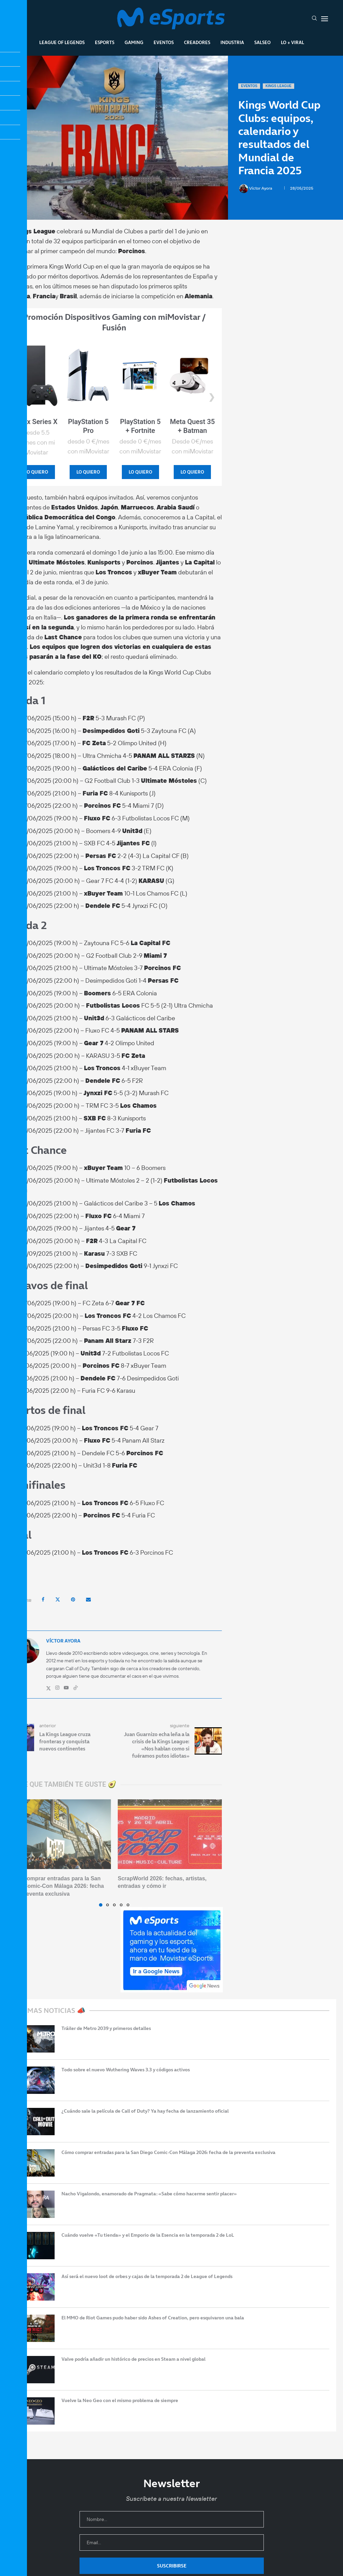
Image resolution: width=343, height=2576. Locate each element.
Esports (104, 42)
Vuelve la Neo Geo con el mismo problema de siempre (119, 2400)
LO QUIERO (36, 472)
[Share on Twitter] (57, 1599)
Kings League (278, 86)
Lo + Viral (292, 42)
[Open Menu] (324, 18)
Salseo (262, 42)
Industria (232, 42)
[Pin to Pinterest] (73, 1599)
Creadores (197, 42)
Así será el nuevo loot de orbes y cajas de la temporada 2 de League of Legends (146, 2276)
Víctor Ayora (256, 188)
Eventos (164, 42)
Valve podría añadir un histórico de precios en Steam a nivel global (133, 2359)
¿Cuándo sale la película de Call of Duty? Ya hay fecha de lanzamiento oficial (145, 2111)
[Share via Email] (88, 1599)
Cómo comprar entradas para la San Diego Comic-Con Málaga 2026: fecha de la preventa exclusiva (55, 1886)
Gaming (134, 42)
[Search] (314, 19)
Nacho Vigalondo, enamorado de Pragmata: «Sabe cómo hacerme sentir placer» (149, 2194)
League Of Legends (62, 42)
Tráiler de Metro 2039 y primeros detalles (106, 2028)
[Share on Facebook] (43, 1599)
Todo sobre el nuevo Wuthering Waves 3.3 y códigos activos (125, 2070)
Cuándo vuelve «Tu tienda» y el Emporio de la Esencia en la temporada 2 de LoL (147, 2235)
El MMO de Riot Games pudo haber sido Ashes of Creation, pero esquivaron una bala (152, 2318)
